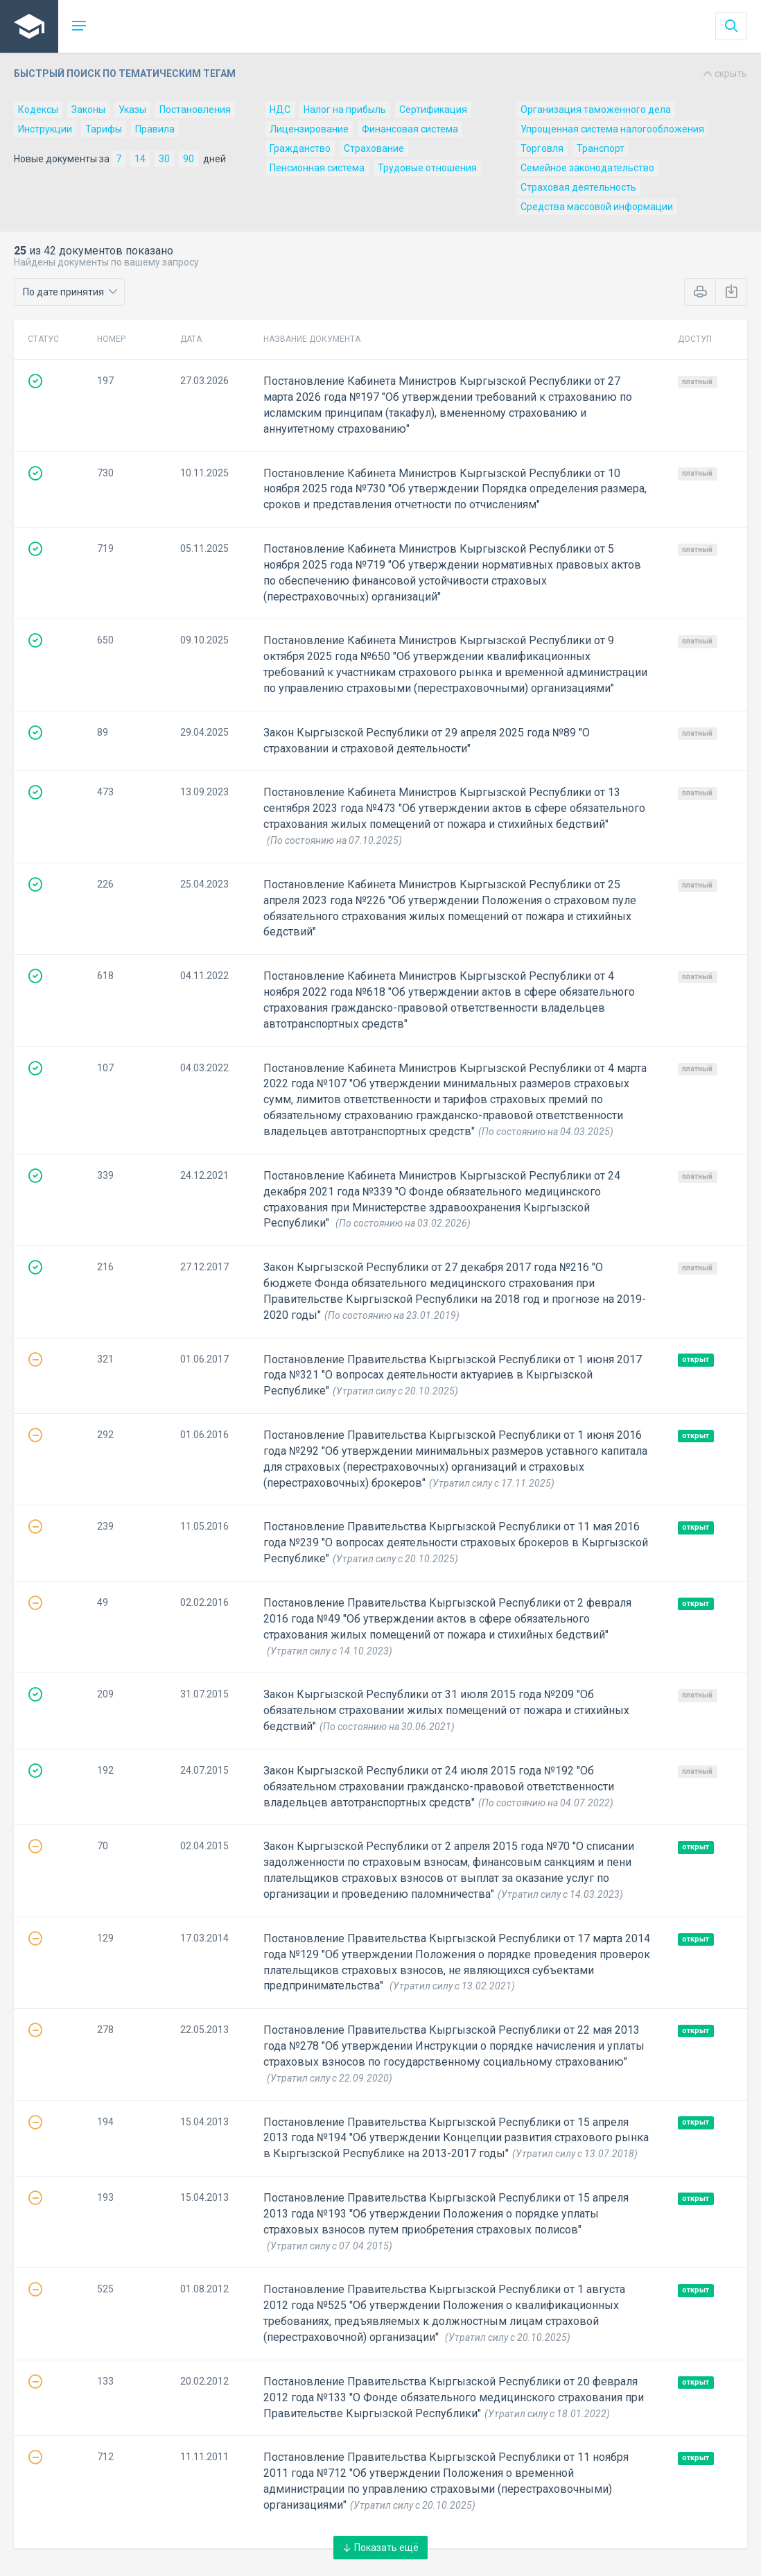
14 (140, 158)
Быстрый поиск (380, 73)
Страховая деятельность (578, 187)
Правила (155, 129)
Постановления (195, 109)
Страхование (374, 148)
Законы (88, 109)
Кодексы (38, 109)
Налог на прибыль (345, 109)
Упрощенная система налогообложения (612, 129)
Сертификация (433, 109)
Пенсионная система (317, 167)
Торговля (542, 148)
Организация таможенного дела (596, 109)
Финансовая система (410, 129)
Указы (132, 109)
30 (164, 158)
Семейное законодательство (587, 167)
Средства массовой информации (597, 206)
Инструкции (45, 129)
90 (188, 158)
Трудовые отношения (427, 167)
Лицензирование (309, 129)
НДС (280, 109)
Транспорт (600, 148)
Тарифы (103, 129)
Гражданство (300, 148)
